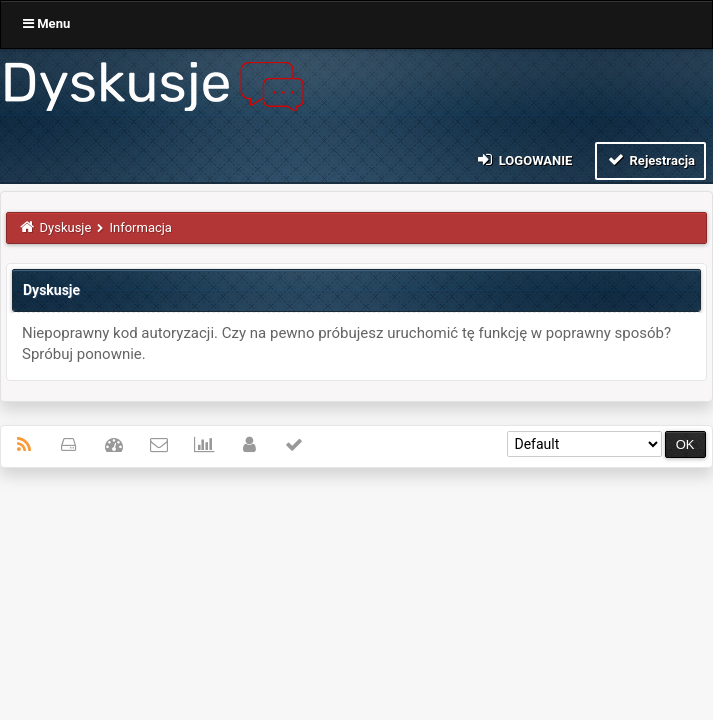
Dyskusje (66, 227)
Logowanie (523, 159)
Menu (46, 23)
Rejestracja (650, 159)
